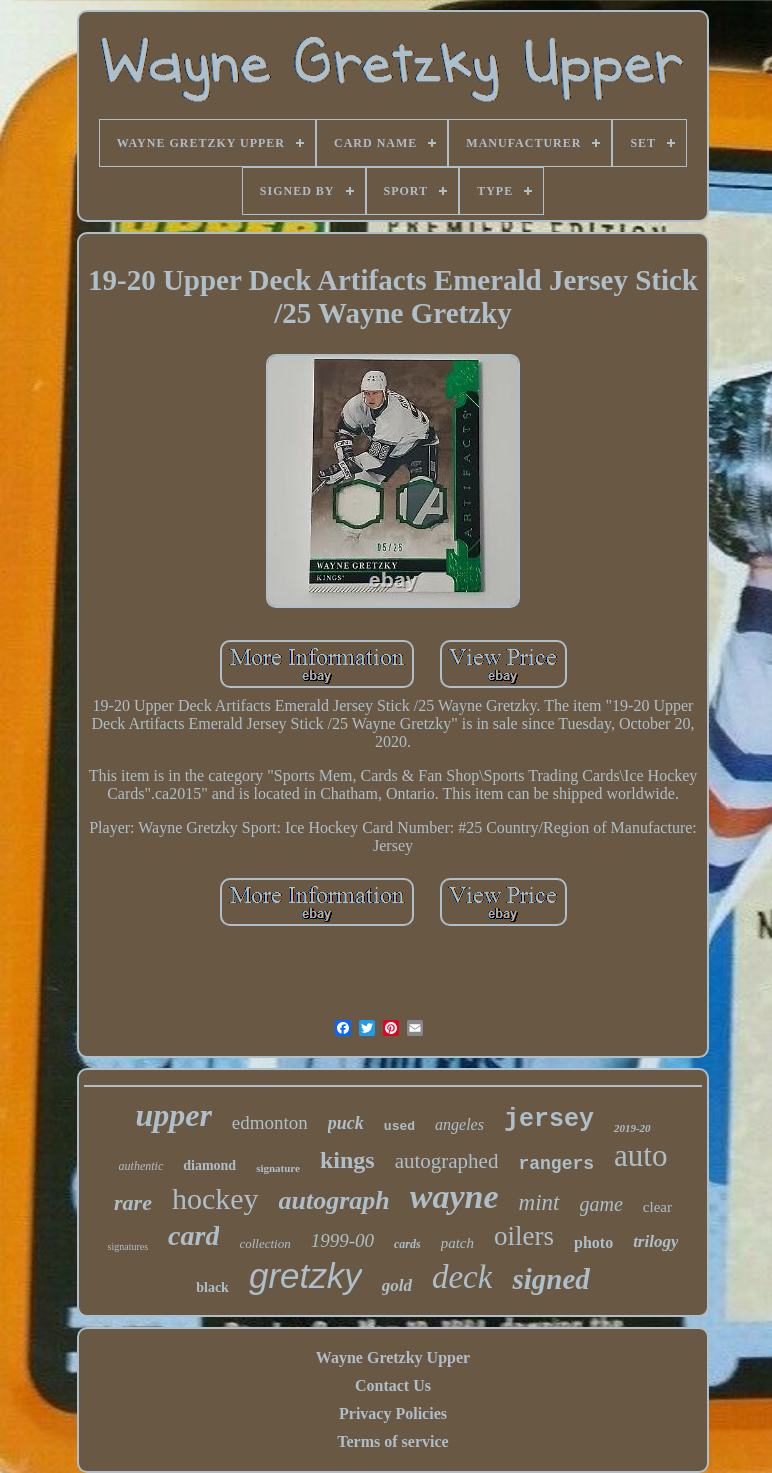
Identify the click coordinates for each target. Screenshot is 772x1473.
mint (539, 1202)
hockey (215, 1198)
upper (173, 1115)
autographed (447, 1161)
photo (593, 1242)
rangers (556, 1164)
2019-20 (632, 1128)
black (212, 1287)
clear (657, 1207)
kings (347, 1160)
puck (346, 1123)
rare (133, 1202)
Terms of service (392, 1441)
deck (462, 1277)
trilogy (655, 1241)
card (193, 1235)
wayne (454, 1196)
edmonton (270, 1122)
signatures (128, 1246)
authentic (141, 1166)
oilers (524, 1236)
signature (278, 1168)
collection (264, 1243)
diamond (209, 1165)
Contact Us (393, 1385)
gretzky (305, 1275)
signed (550, 1279)
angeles (459, 1124)
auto (640, 1155)
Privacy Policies (393, 1413)
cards (407, 1244)
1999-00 (342, 1240)
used (399, 1126)
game (601, 1204)
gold (397, 1285)
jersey (549, 1119)
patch (457, 1243)
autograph (334, 1200)
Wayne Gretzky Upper (393, 1357)
